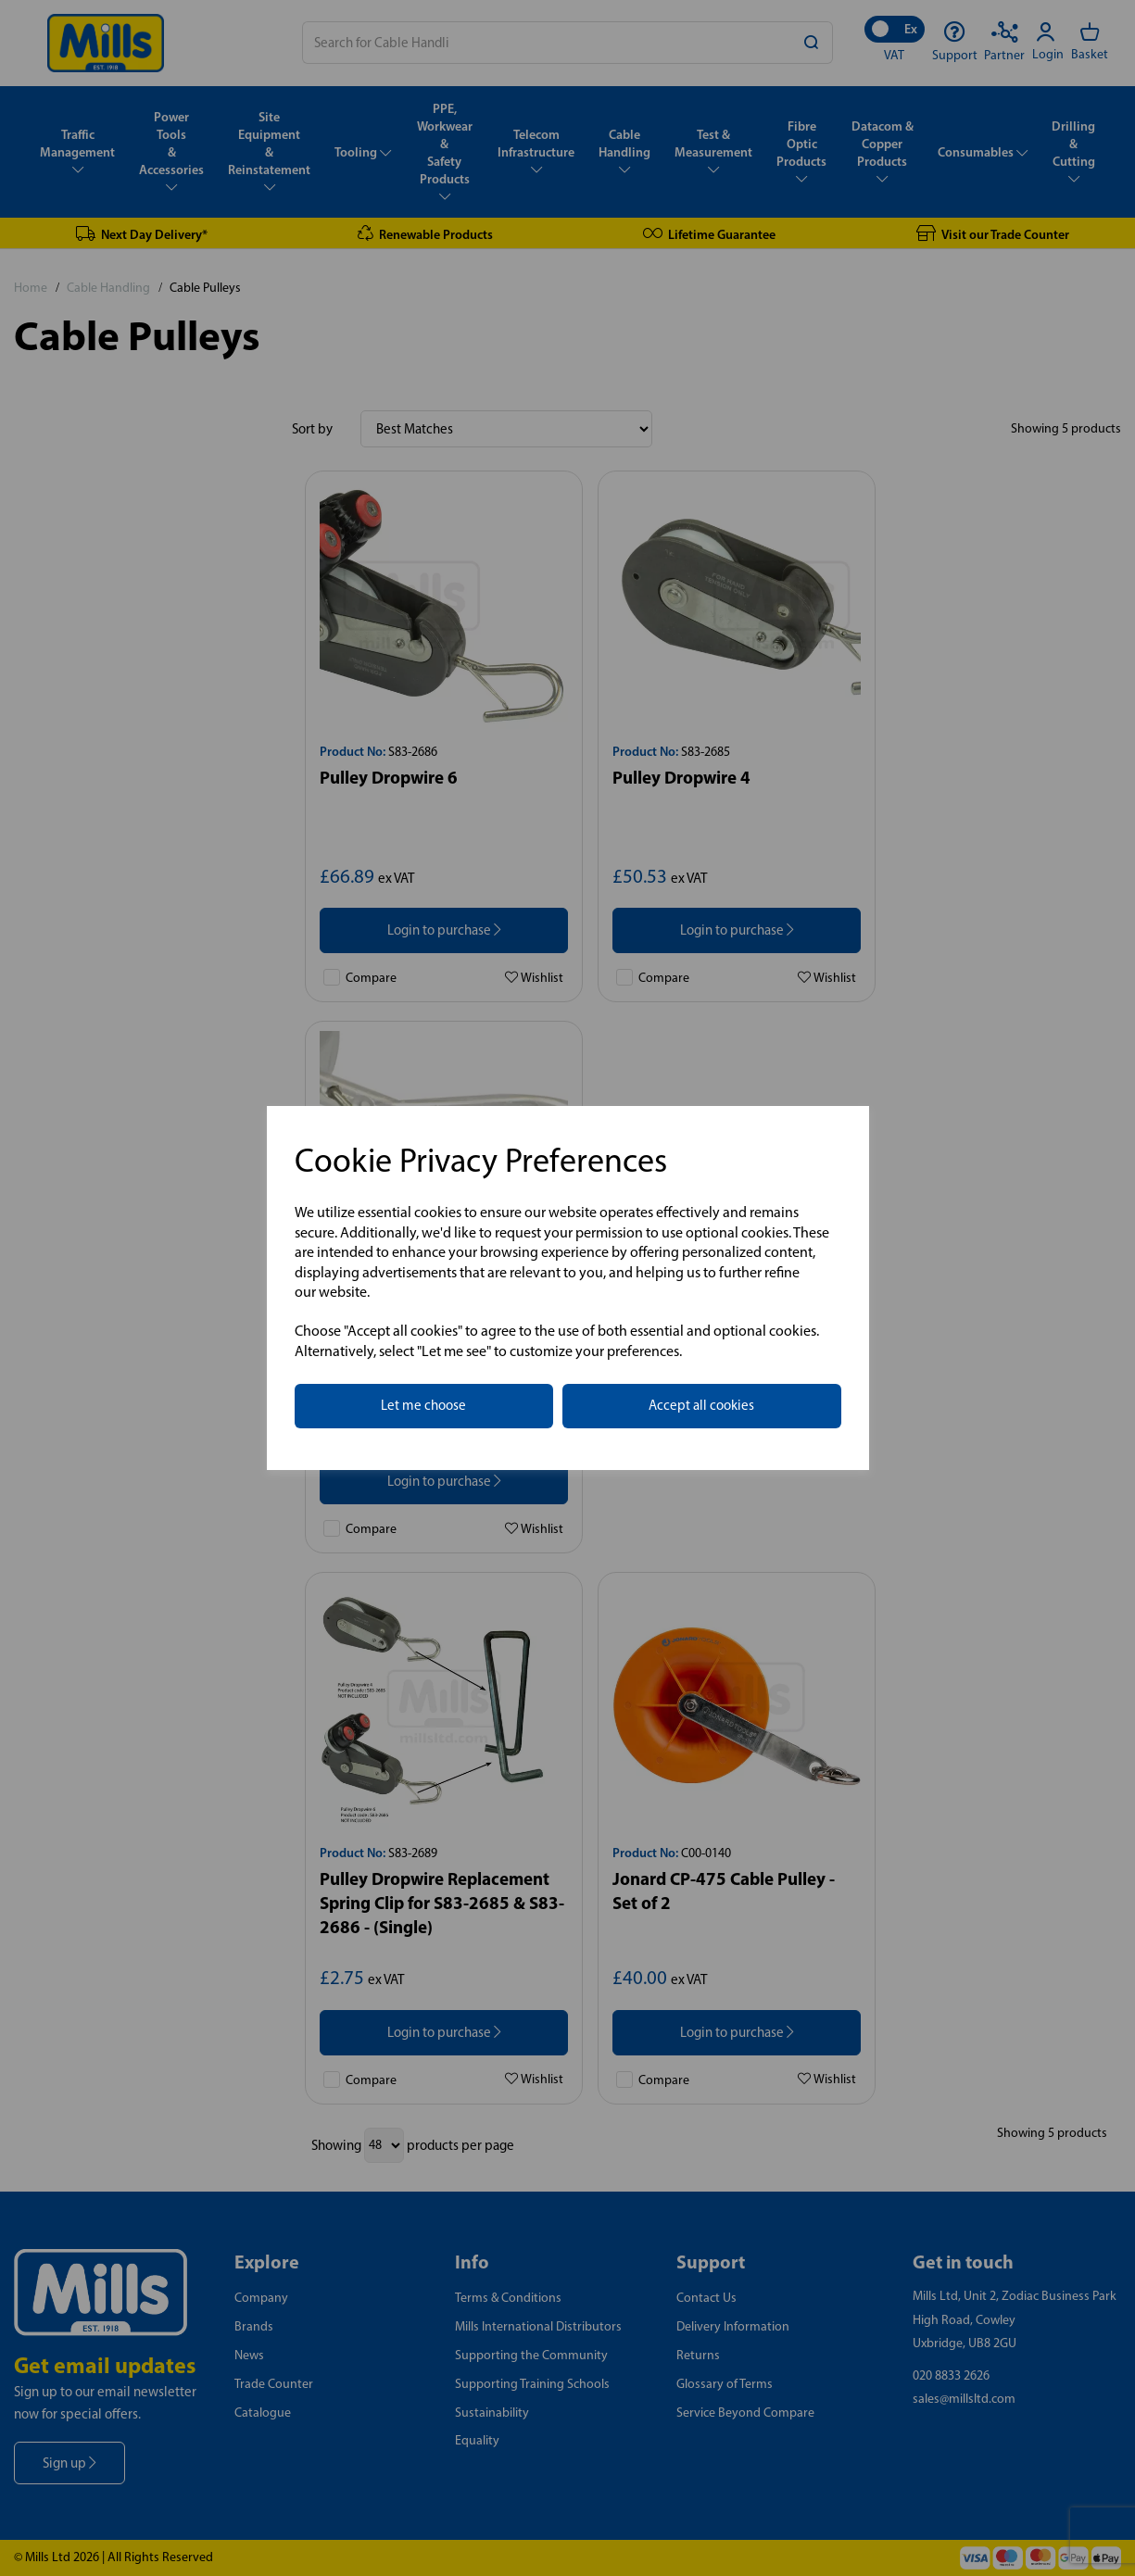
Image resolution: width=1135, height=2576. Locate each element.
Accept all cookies (701, 1405)
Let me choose (423, 1405)
